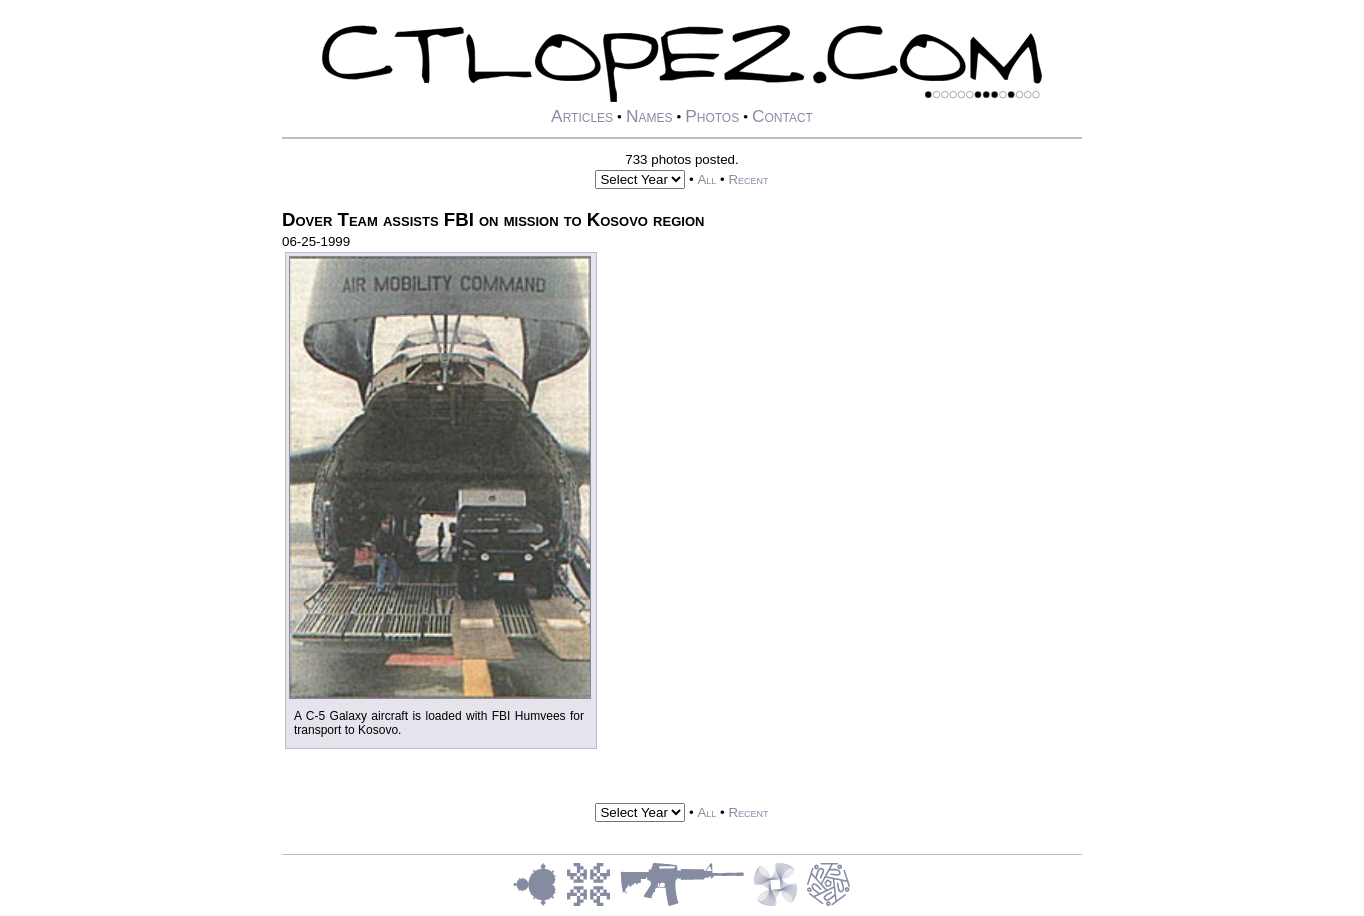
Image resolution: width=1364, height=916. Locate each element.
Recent (748, 179)
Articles (582, 116)
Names (649, 116)
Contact (782, 116)
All (706, 179)
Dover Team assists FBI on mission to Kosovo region (493, 219)
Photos (712, 116)
